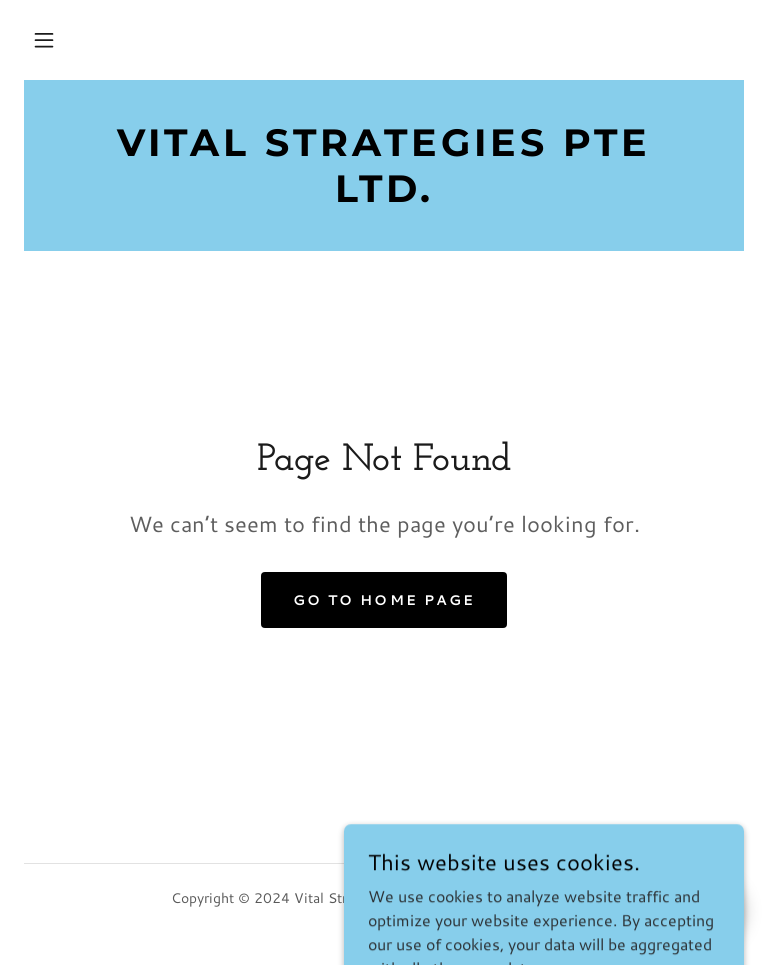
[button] (44, 40)
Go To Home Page (383, 600)
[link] (384, 195)
